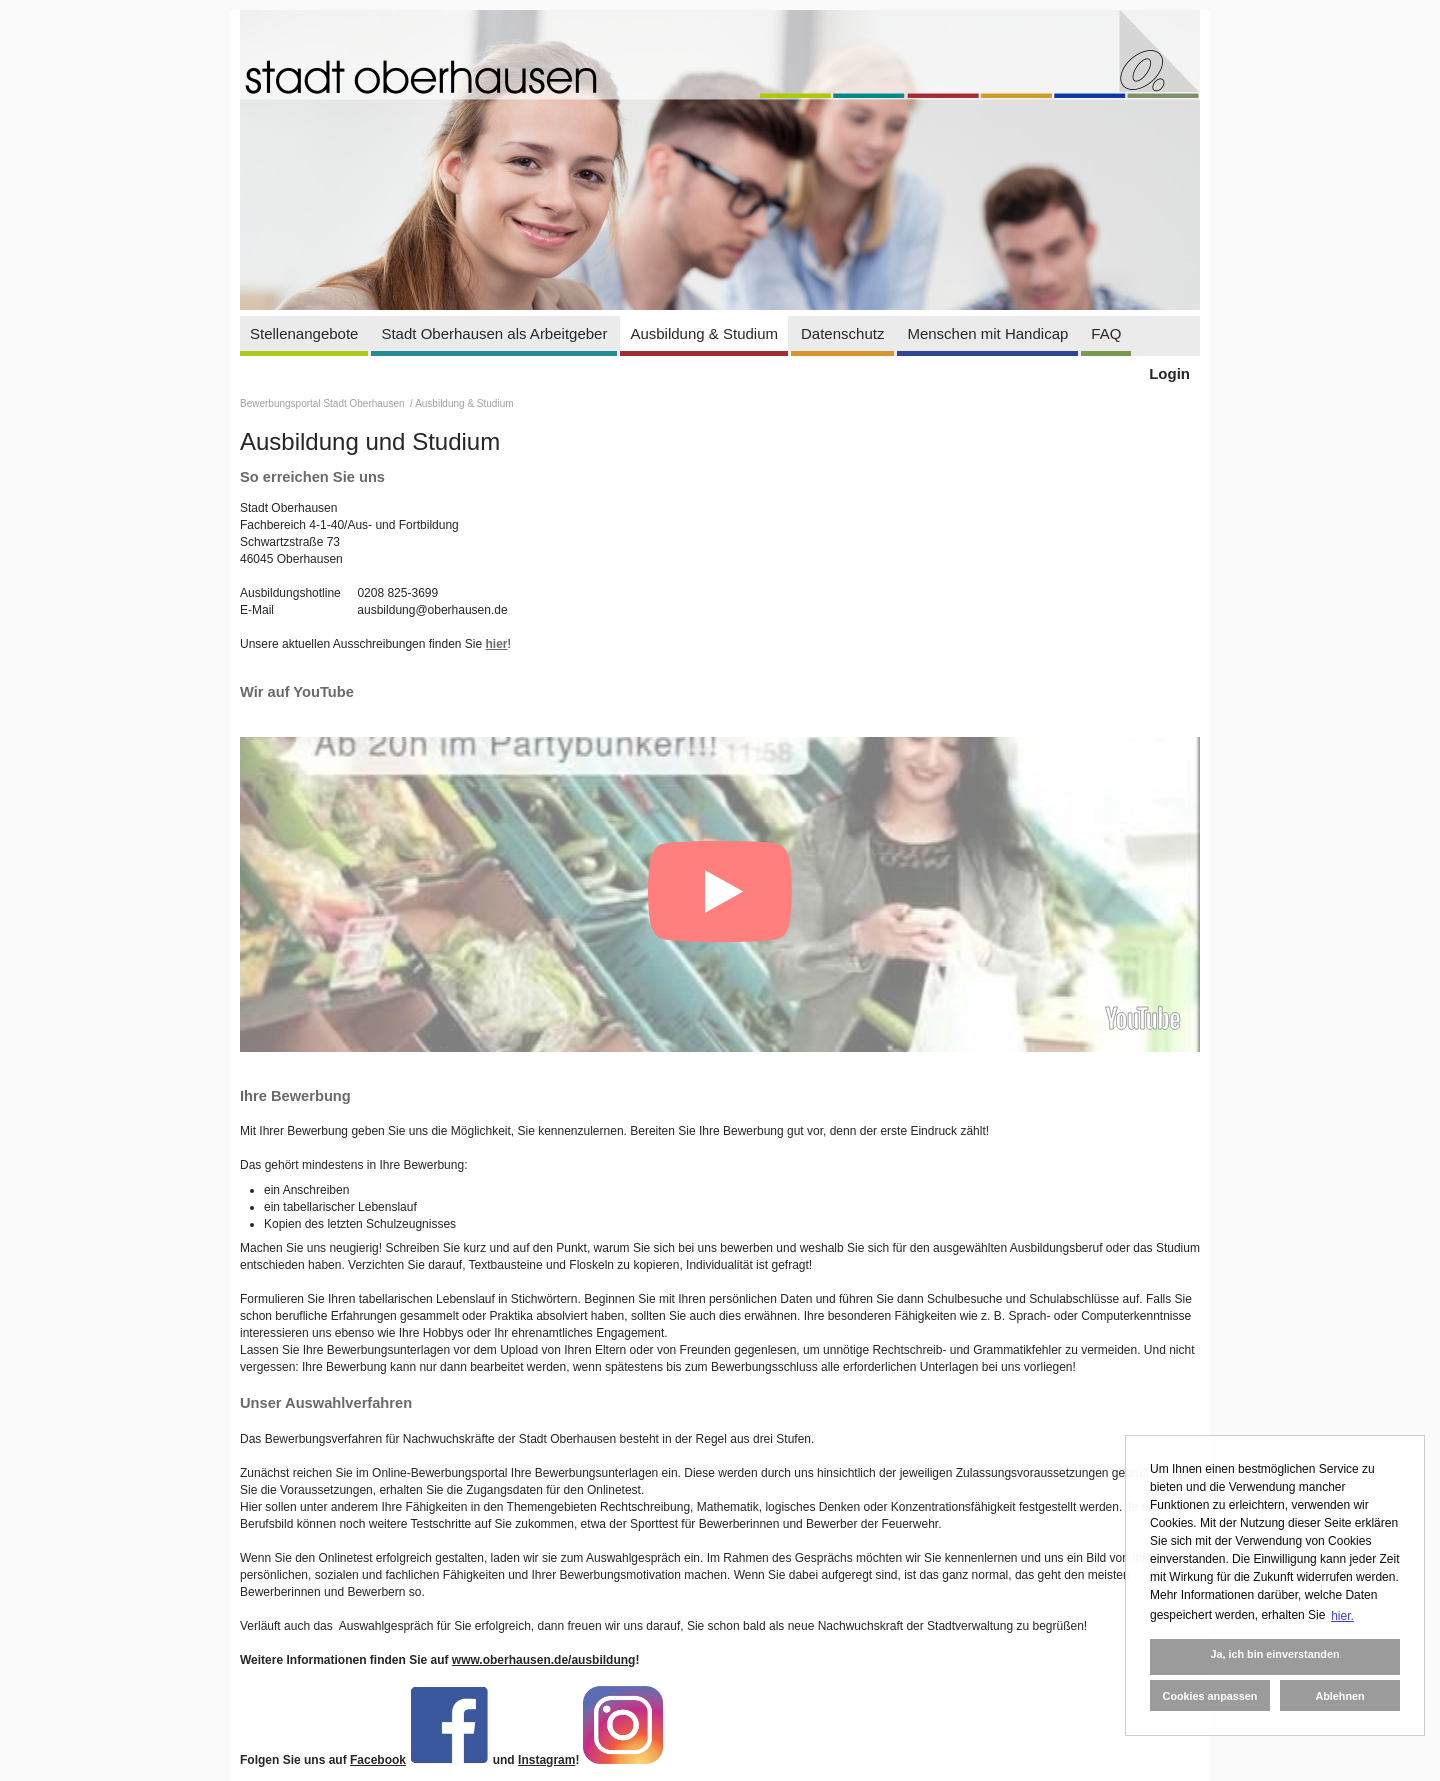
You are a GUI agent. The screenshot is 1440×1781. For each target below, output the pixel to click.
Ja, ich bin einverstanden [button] (1274, 1654)
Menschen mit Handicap (987, 333)
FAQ (1106, 333)
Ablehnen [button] (1339, 1696)
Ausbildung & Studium (704, 333)
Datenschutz (842, 333)
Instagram (546, 1760)
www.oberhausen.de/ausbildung (544, 1660)
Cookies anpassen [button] (1210, 1696)
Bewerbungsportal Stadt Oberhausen (323, 403)
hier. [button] (1342, 1616)
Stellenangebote (304, 333)
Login (1169, 373)
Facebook (378, 1760)
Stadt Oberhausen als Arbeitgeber (494, 333)
